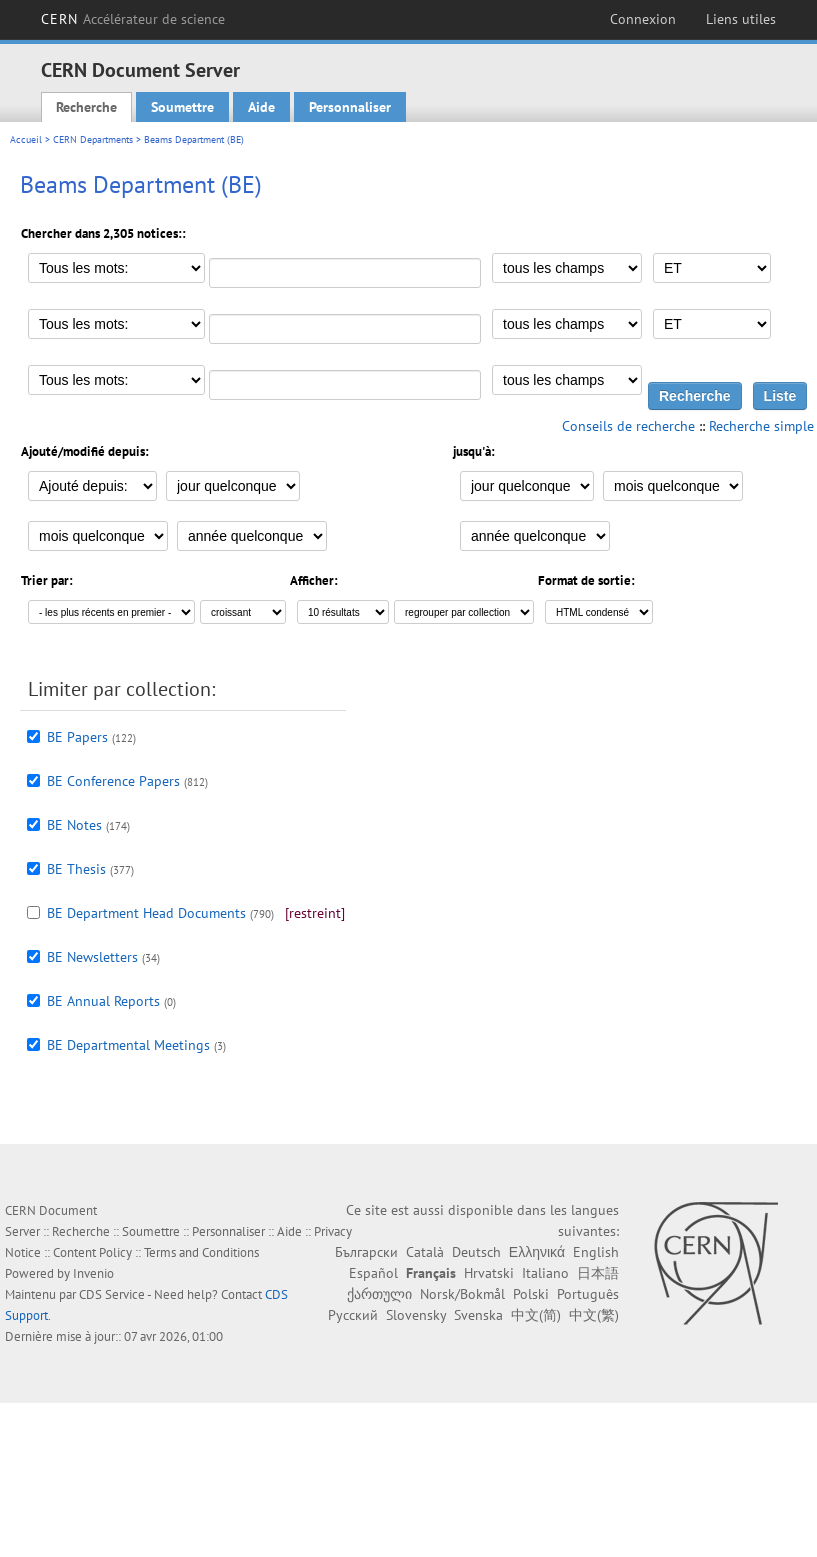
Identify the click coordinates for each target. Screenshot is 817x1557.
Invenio (93, 1273)
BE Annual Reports (103, 1001)
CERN (133, 19)
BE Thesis (76, 869)
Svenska (478, 1315)
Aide (261, 107)
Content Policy (92, 1252)
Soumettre (182, 107)
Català (425, 1252)
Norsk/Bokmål (462, 1294)
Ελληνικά (537, 1252)
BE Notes (74, 825)
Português (588, 1294)
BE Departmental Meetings (128, 1045)
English (596, 1252)
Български (366, 1252)
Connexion (643, 19)
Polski (531, 1294)
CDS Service (112, 1294)
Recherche (86, 107)
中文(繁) (594, 1315)
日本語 (598, 1273)
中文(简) (536, 1315)
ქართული (379, 1294)
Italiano (545, 1273)
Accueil (26, 139)
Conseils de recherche (628, 426)
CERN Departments (93, 139)
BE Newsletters (92, 957)
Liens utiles (741, 19)
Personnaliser (350, 107)
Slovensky (416, 1315)
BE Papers (77, 737)
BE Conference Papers (113, 781)
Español (373, 1273)
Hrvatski (489, 1273)
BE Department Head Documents (146, 913)
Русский (353, 1315)
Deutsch (476, 1252)
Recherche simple (761, 426)
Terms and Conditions (201, 1252)
